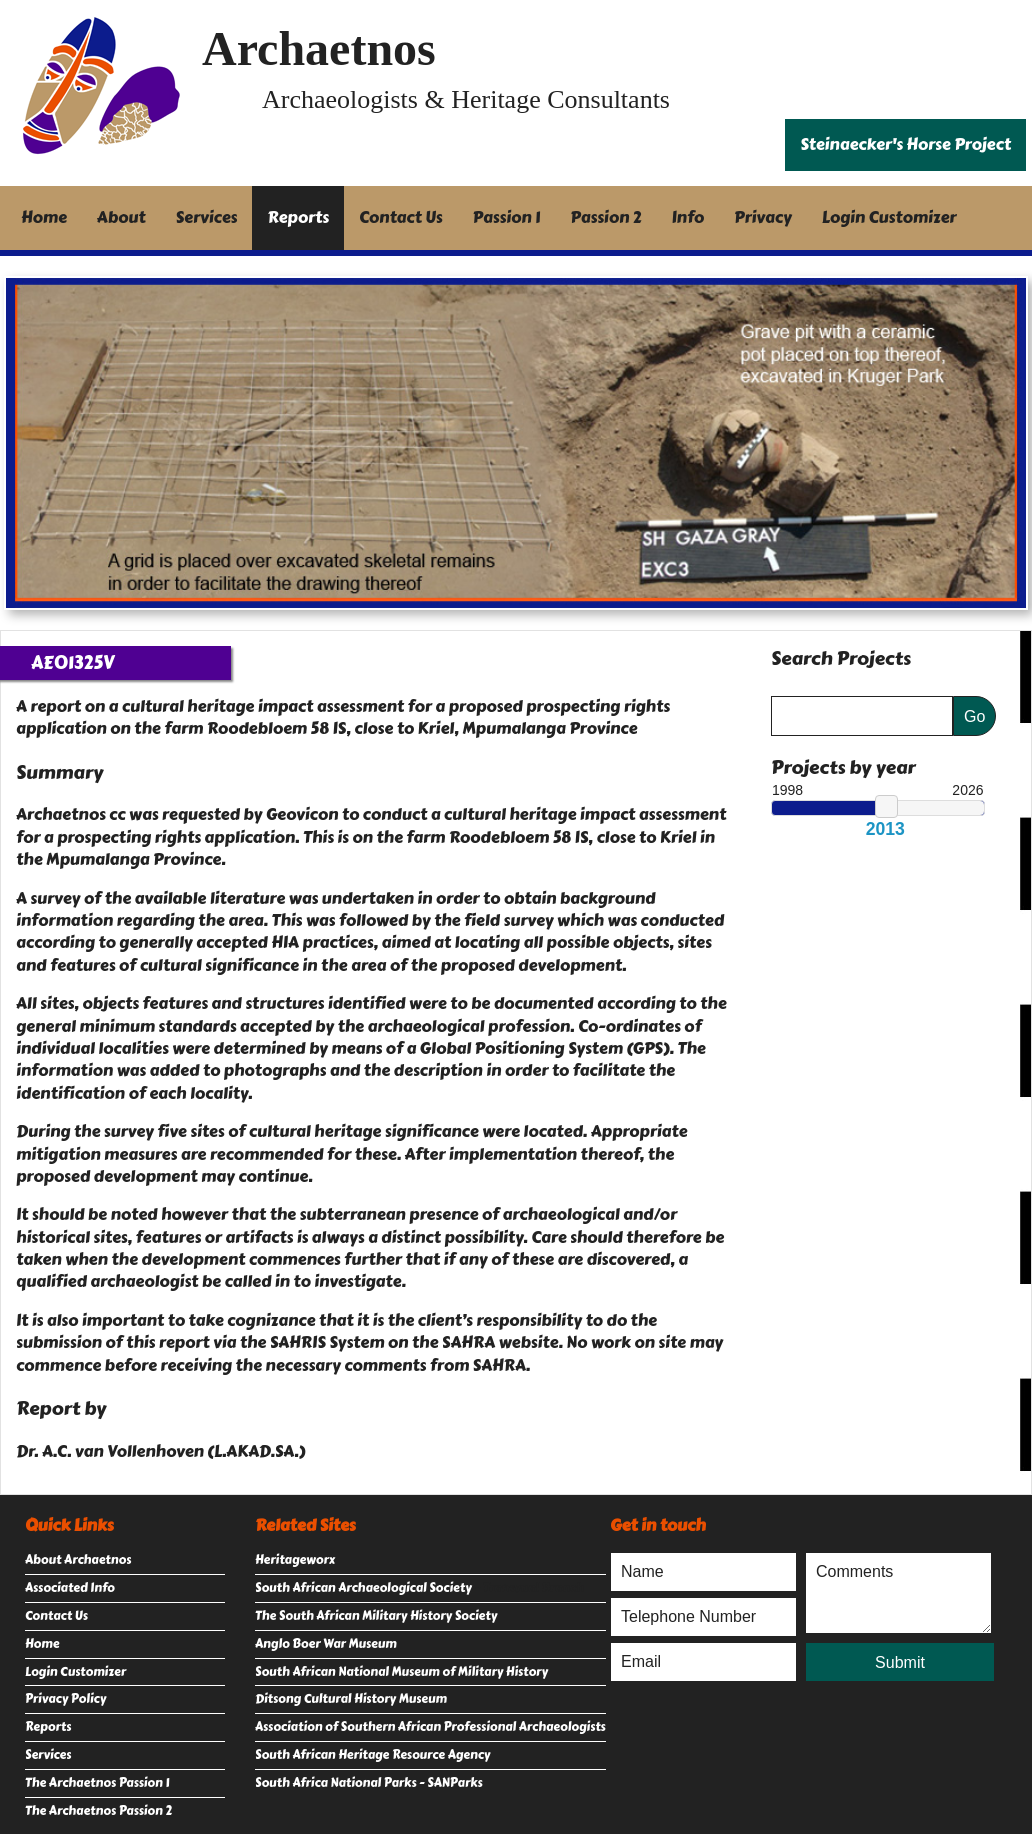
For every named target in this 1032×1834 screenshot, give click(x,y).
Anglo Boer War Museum (326, 1644)
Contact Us (401, 217)
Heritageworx (295, 1560)
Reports (298, 217)
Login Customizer (889, 217)
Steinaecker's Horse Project (905, 144)
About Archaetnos (78, 1560)
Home (44, 217)
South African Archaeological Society (363, 1588)
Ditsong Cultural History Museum (351, 1699)
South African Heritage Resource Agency (372, 1755)
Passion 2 (605, 217)
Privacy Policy (65, 1699)
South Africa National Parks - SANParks (369, 1783)
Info (688, 217)
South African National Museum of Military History (401, 1672)
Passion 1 (507, 217)
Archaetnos (319, 48)
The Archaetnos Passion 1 (97, 1783)
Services (207, 217)
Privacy (763, 217)
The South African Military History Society (376, 1616)
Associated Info (70, 1588)
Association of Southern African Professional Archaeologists (430, 1727)
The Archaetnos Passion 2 (98, 1811)
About (121, 217)
